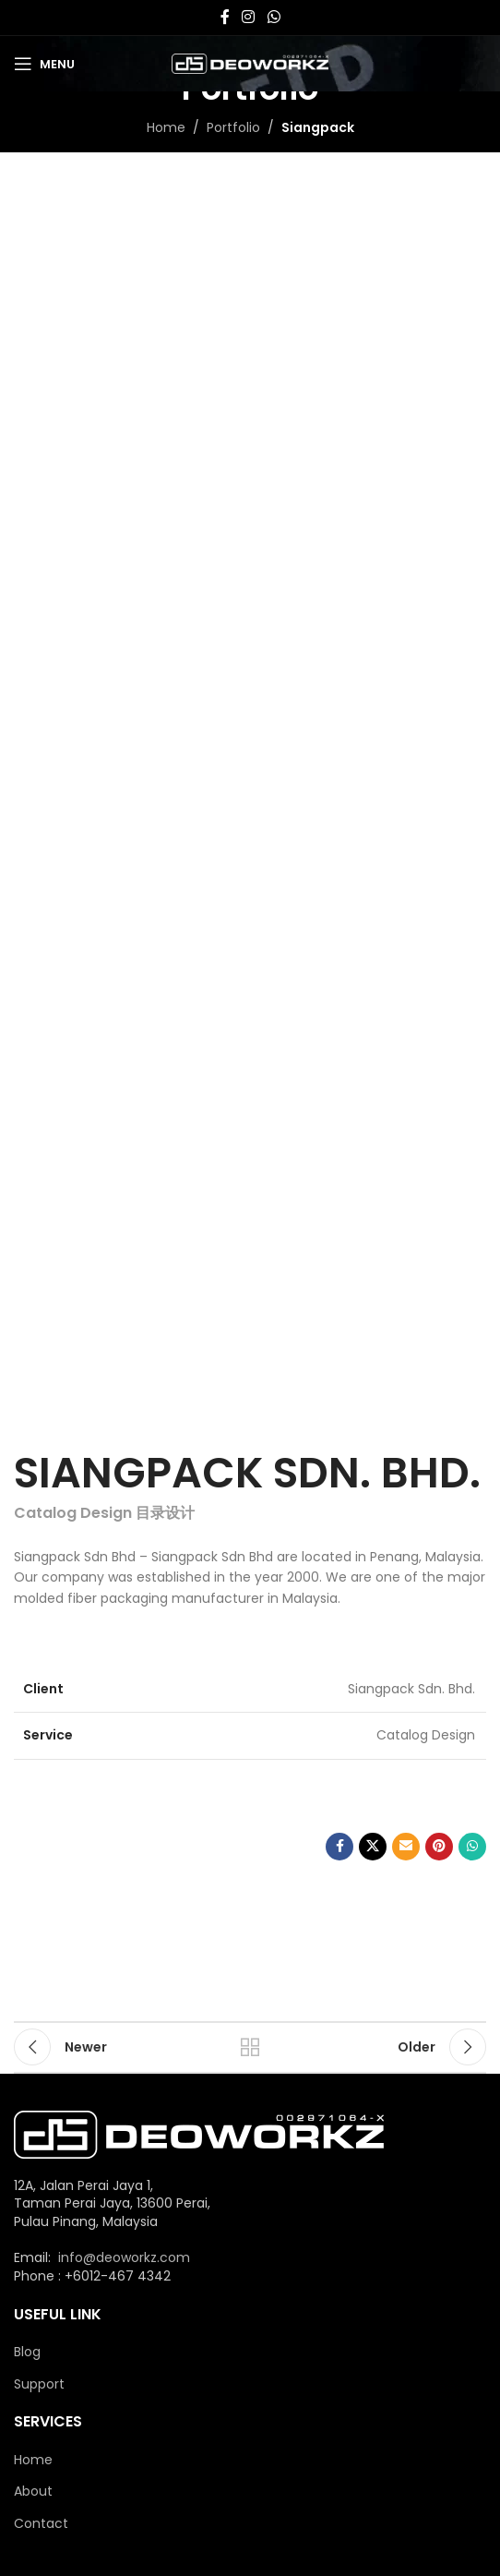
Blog (27, 2352)
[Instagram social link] (248, 17)
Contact (41, 2524)
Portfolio (233, 127)
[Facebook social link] (225, 17)
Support (39, 2384)
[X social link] (373, 1846)
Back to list (249, 2046)
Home (166, 127)
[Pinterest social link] (439, 1846)
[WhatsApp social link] (273, 17)
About (33, 2491)
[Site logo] (250, 63)
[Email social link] (406, 1846)
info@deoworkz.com (124, 2257)
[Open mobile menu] (44, 63)
